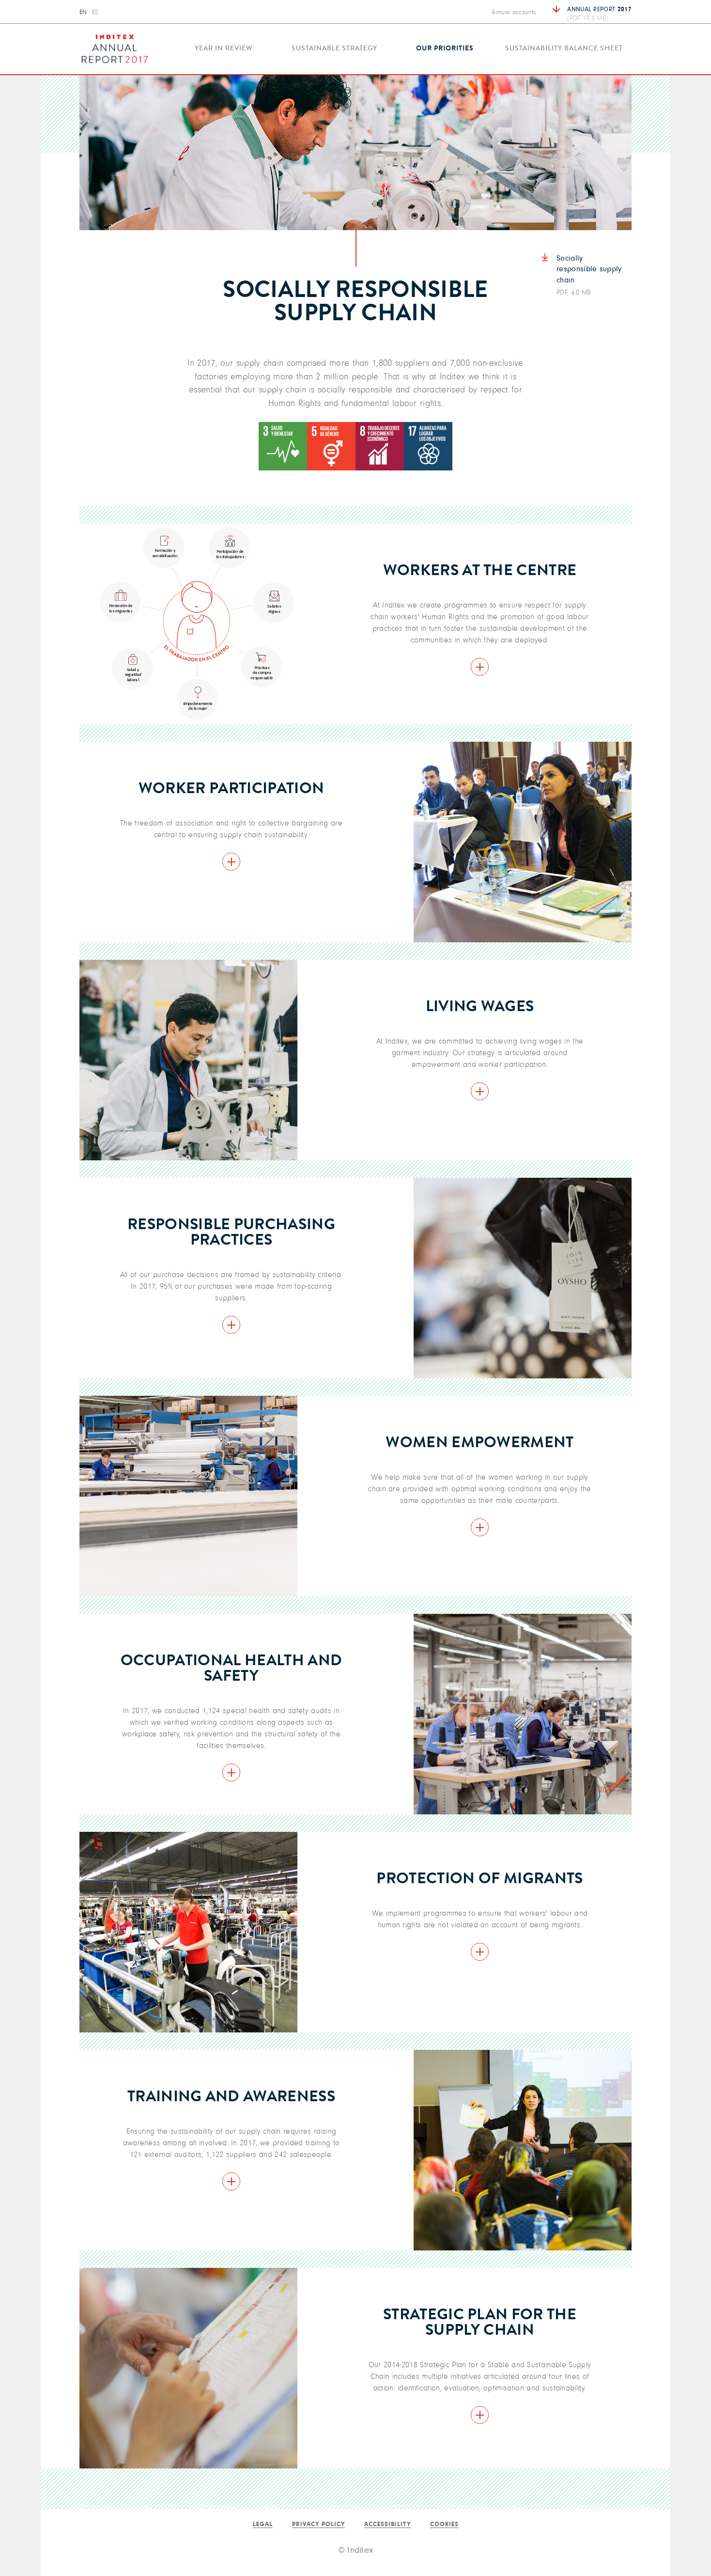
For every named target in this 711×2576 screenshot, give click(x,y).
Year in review (224, 49)
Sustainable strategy (334, 49)
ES (95, 12)
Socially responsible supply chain (590, 275)
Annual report (599, 14)
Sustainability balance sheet (564, 49)
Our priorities (445, 49)
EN (83, 12)
